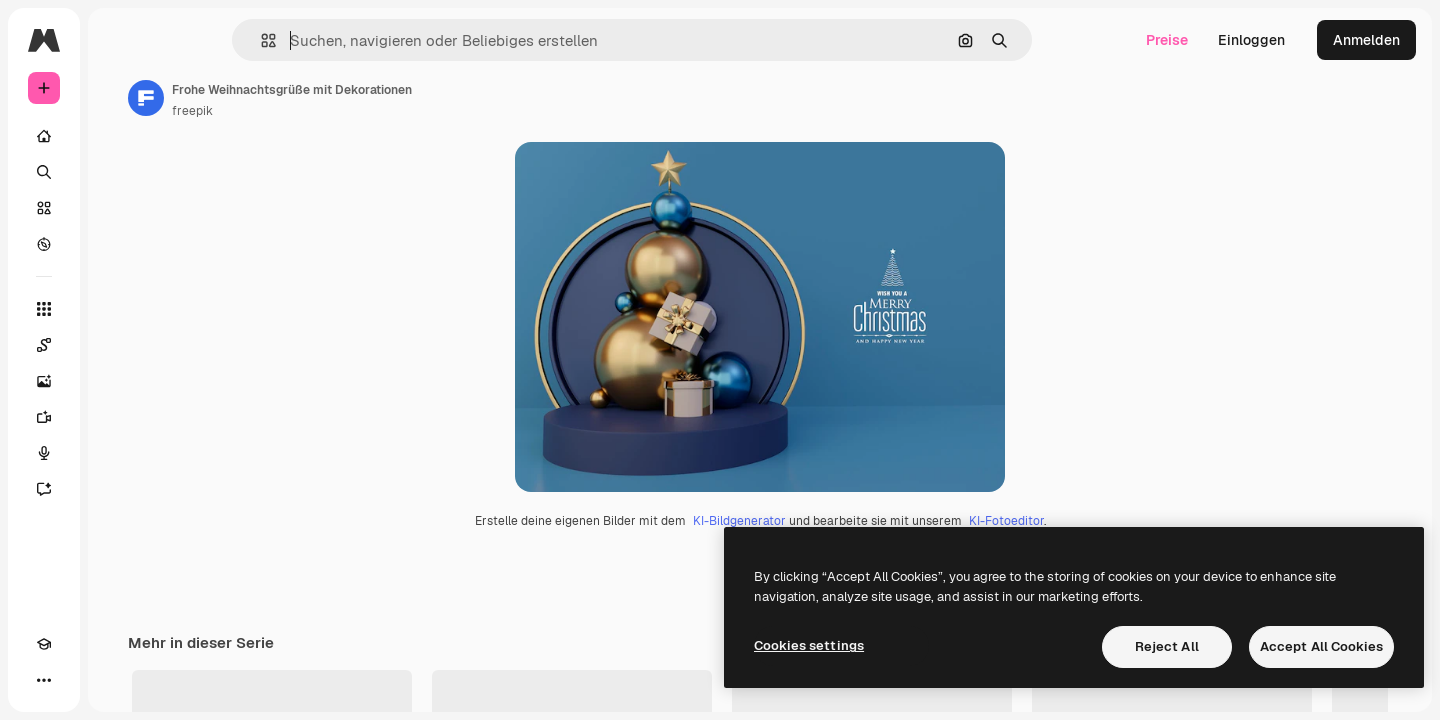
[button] (336, 40)
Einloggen (1251, 40)
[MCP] (116, 680)
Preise (1167, 40)
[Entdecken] (120, 244)
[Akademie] (44, 680)
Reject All (1167, 646)
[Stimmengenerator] (120, 453)
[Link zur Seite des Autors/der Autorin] (298, 98)
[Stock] (120, 208)
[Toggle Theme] (80, 680)
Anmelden (1366, 40)
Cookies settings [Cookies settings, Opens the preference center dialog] (809, 645)
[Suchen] (120, 172)
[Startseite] (120, 136)
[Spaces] (120, 345)
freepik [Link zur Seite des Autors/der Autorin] (344, 111)
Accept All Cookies (1321, 646)
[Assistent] (120, 489)
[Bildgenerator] (120, 381)
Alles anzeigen (1345, 700)
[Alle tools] (120, 309)
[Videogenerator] (120, 417)
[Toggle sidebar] (196, 40)
